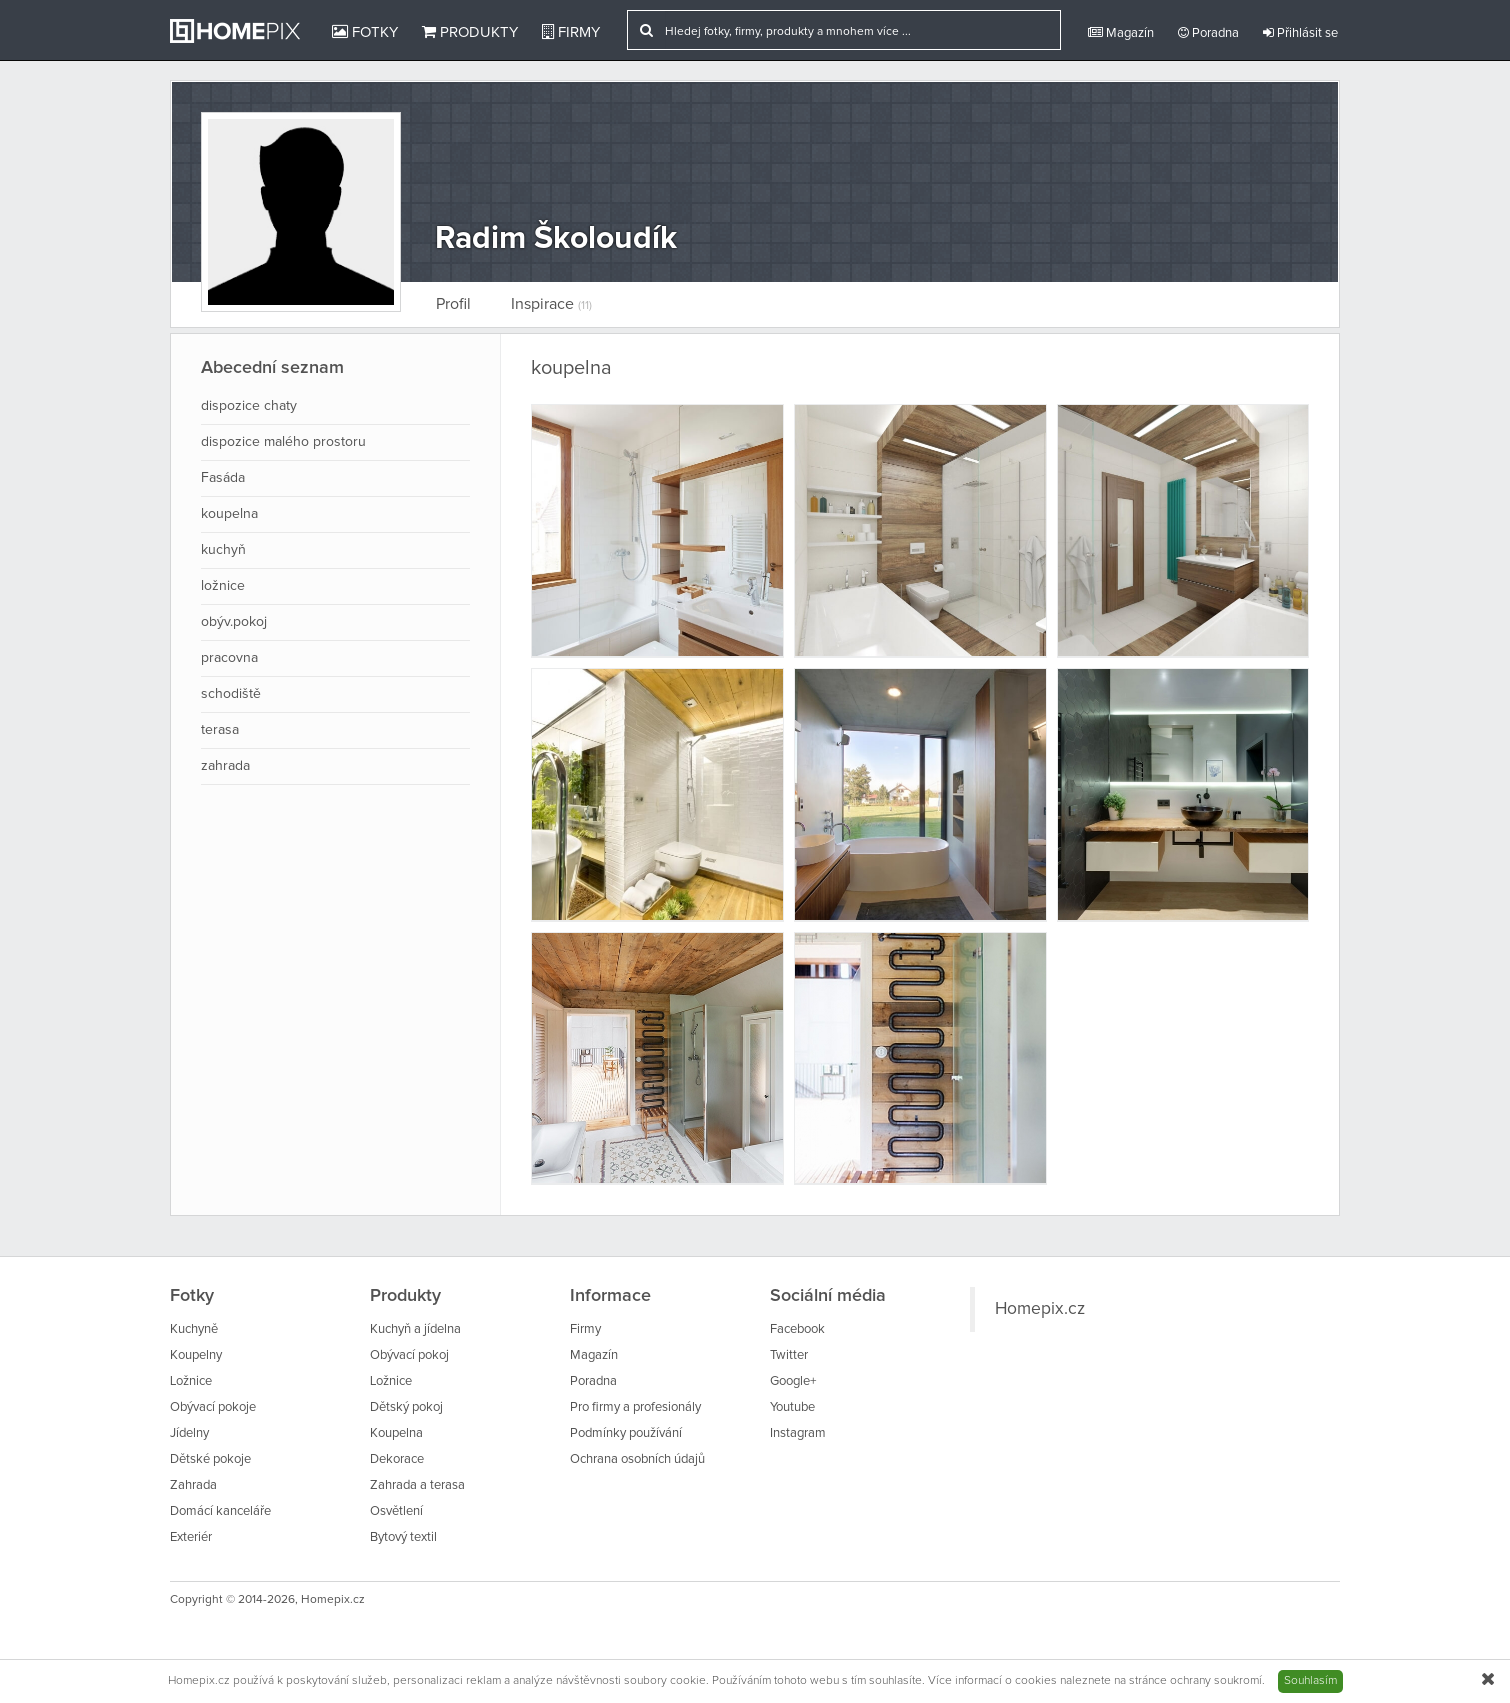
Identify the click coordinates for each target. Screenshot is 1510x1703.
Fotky (365, 32)
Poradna (1208, 33)
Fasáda (223, 478)
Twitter (789, 1355)
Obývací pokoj (409, 1355)
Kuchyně (194, 1329)
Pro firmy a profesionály (635, 1407)
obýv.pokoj (234, 622)
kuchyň (223, 550)
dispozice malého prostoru (283, 442)
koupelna (229, 514)
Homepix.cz (1040, 1309)
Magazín (1121, 33)
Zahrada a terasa (417, 1485)
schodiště (231, 694)
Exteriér (191, 1537)
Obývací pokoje (213, 1407)
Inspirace (551, 304)
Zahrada (193, 1485)
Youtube (792, 1407)
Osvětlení (396, 1511)
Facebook (797, 1329)
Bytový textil (403, 1537)
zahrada (225, 766)
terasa (220, 730)
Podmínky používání (626, 1433)
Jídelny (189, 1433)
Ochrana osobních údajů (637, 1459)
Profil (453, 304)
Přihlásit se (1300, 33)
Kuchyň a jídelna (415, 1329)
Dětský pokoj (406, 1407)
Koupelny (196, 1355)
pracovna (229, 658)
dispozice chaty (249, 406)
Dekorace (397, 1459)
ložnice (223, 586)
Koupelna (396, 1433)
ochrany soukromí (1216, 1681)
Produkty (470, 32)
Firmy (571, 32)
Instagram (798, 1433)
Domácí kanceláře (220, 1511)
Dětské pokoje (210, 1459)
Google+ (793, 1381)
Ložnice (191, 1381)
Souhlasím (1310, 1681)
